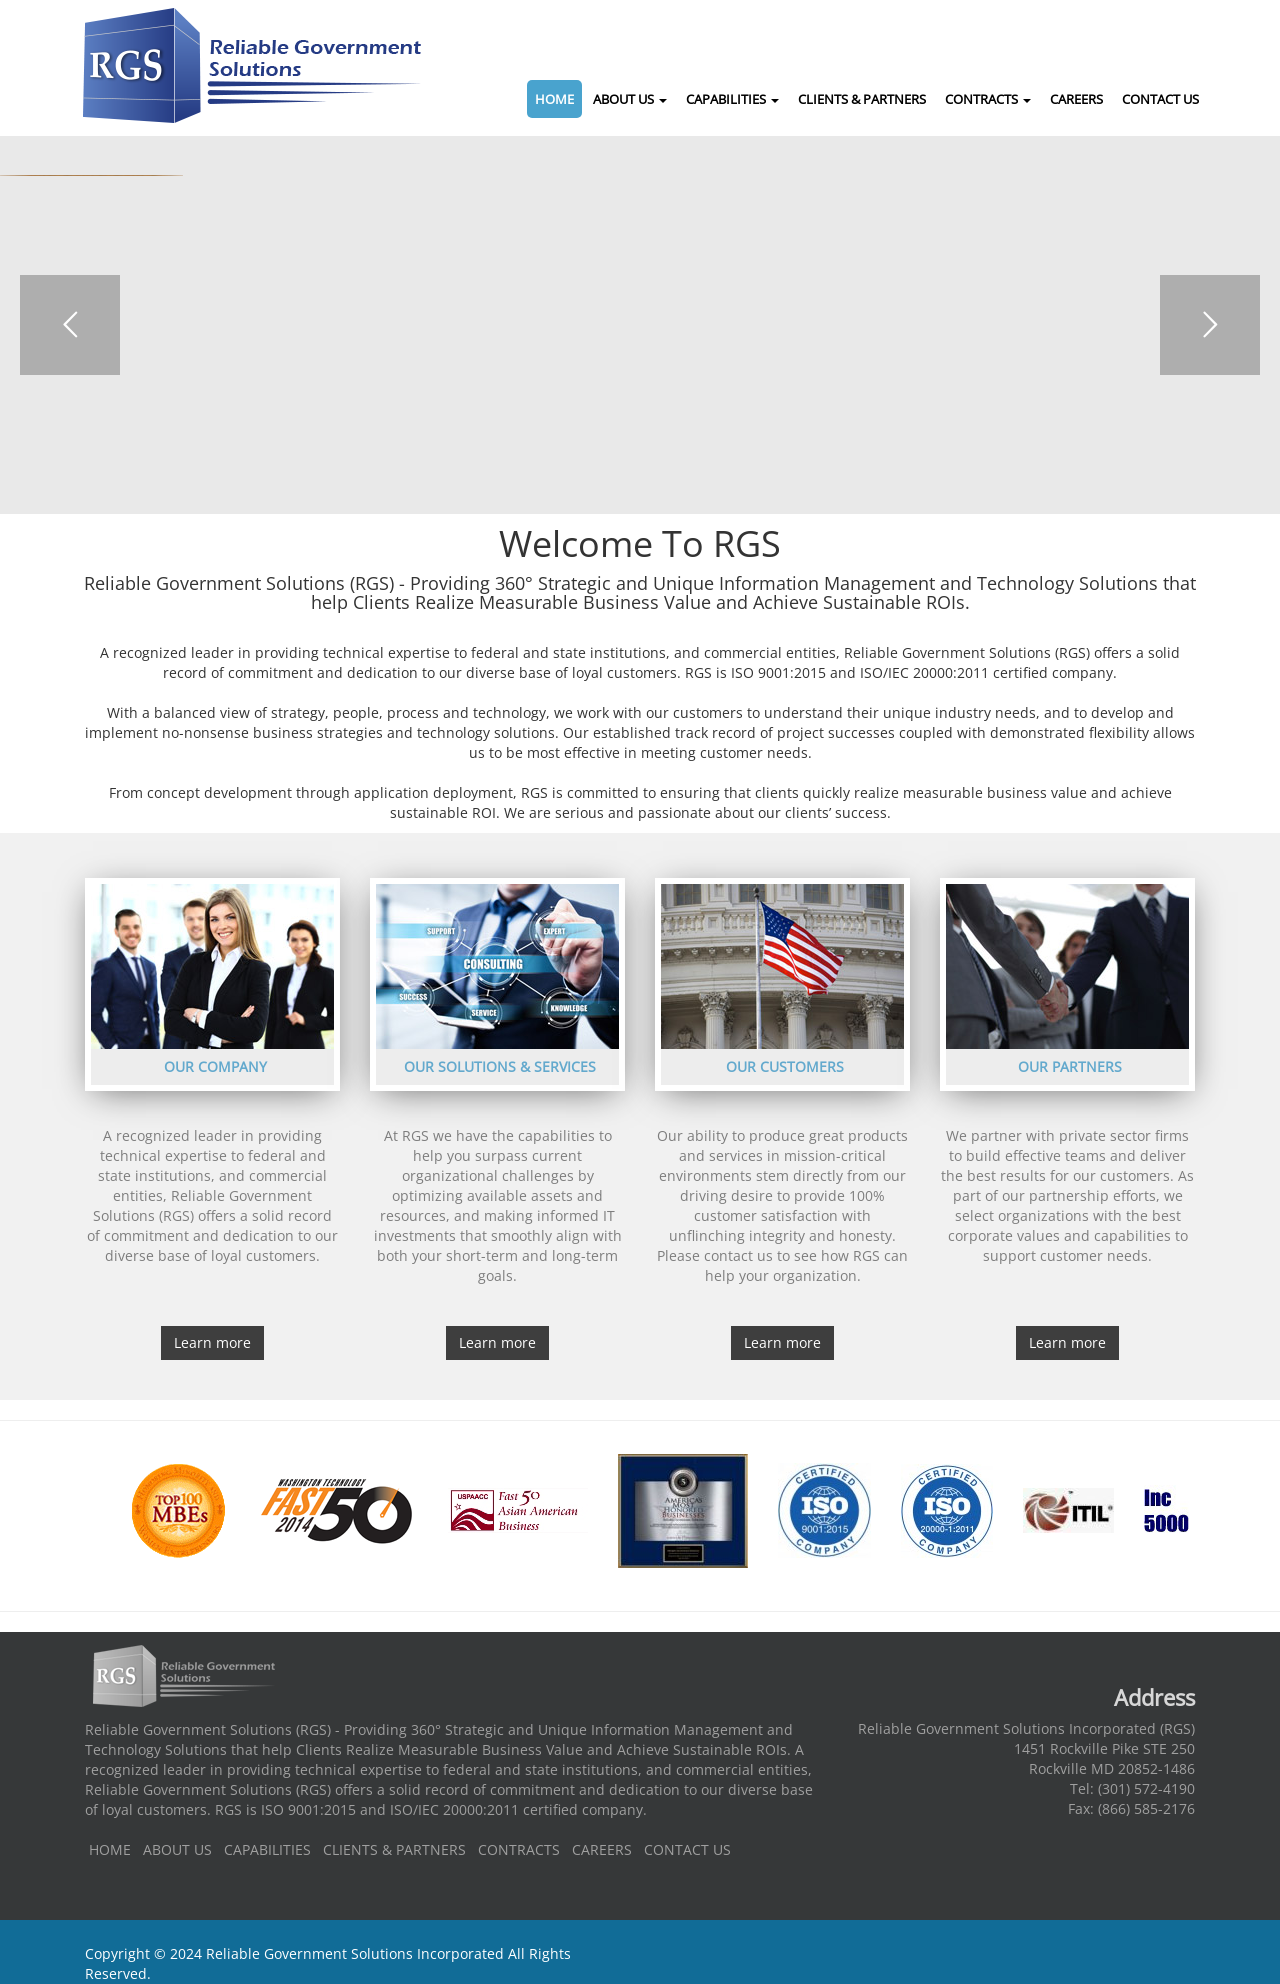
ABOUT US (630, 99)
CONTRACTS (988, 99)
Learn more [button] (212, 1342)
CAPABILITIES (732, 99)
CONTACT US (1160, 99)
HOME (554, 99)
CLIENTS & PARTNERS (862, 99)
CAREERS (1076, 99)
